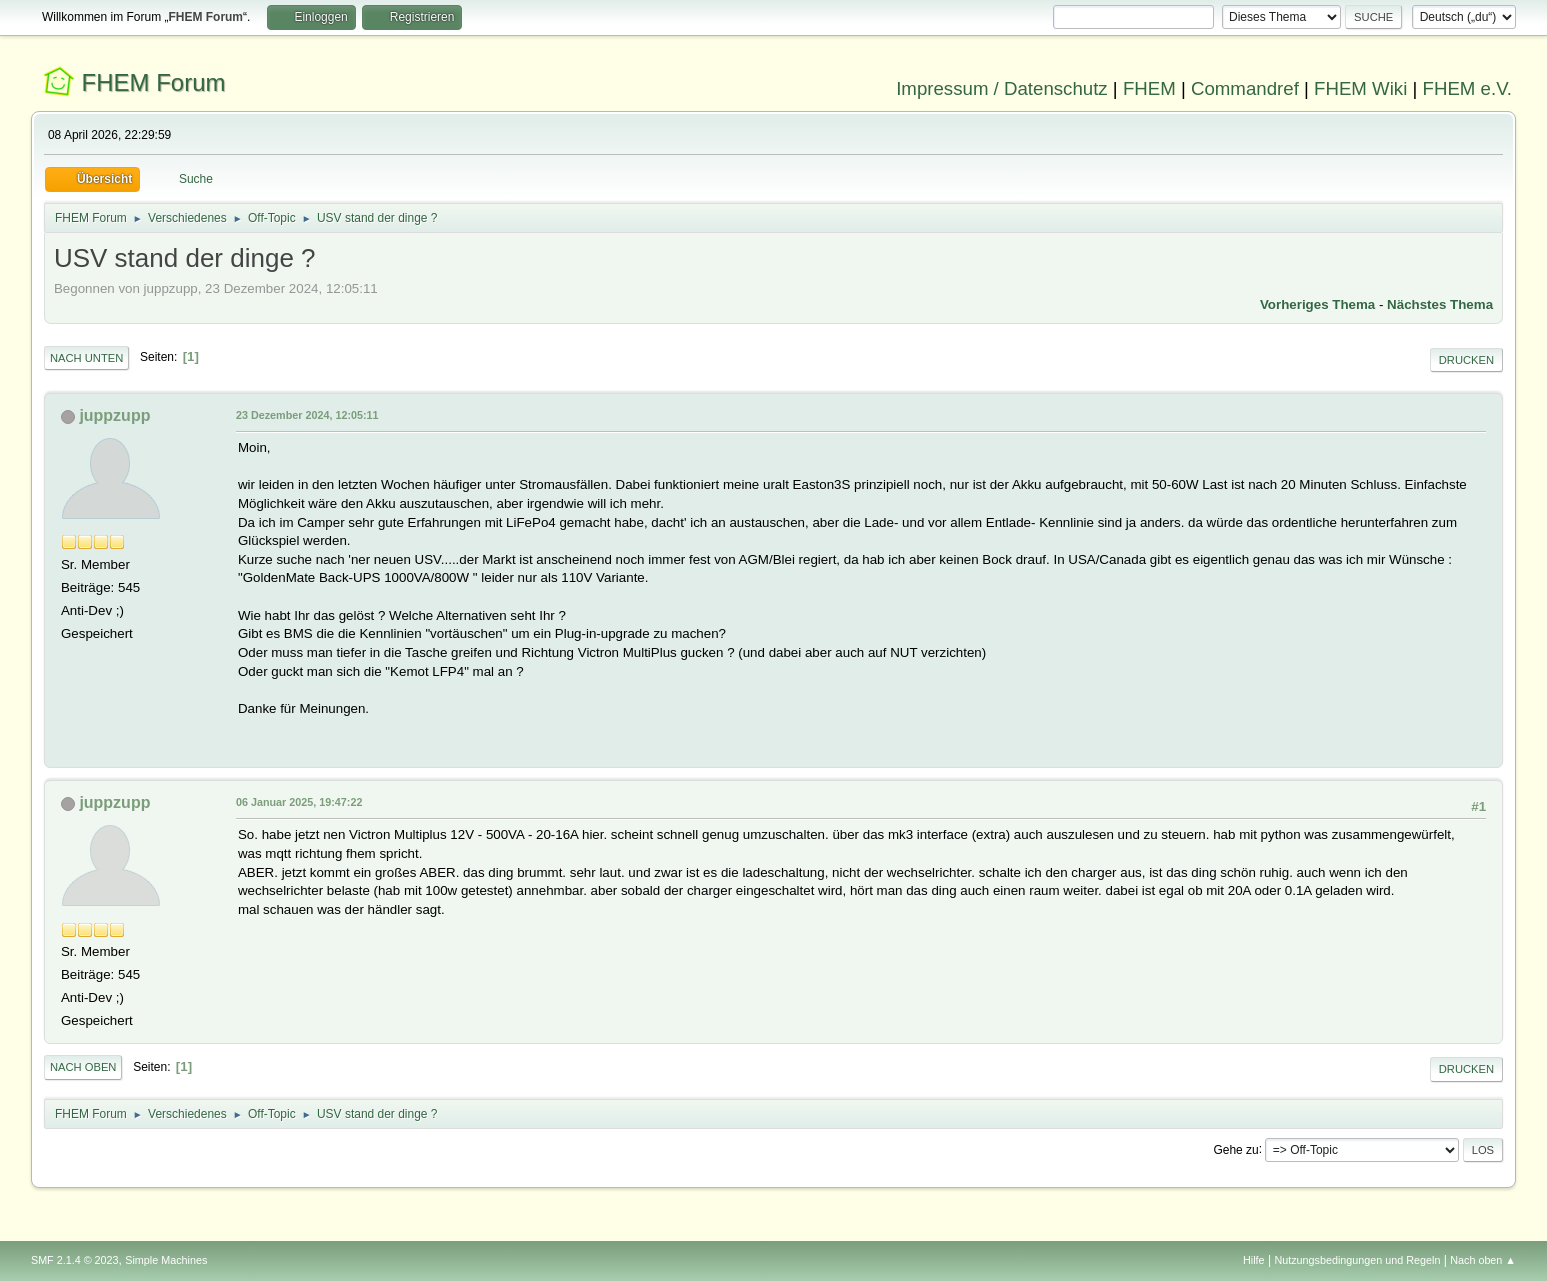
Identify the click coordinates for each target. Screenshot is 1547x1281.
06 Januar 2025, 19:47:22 (299, 802)
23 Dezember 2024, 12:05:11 (307, 415)
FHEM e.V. (1468, 88)
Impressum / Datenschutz (1002, 88)
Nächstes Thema (1440, 304)
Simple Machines (166, 1260)
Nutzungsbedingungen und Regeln (1357, 1260)
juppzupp (114, 415)
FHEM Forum (154, 82)
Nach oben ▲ (1483, 1260)
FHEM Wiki (1360, 88)
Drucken (1466, 360)
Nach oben (83, 1067)
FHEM (1149, 88)
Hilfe (1254, 1260)
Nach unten (86, 358)
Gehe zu (1235, 1149)
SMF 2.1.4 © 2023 (75, 1260)
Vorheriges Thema (1317, 304)
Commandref (1245, 88)
